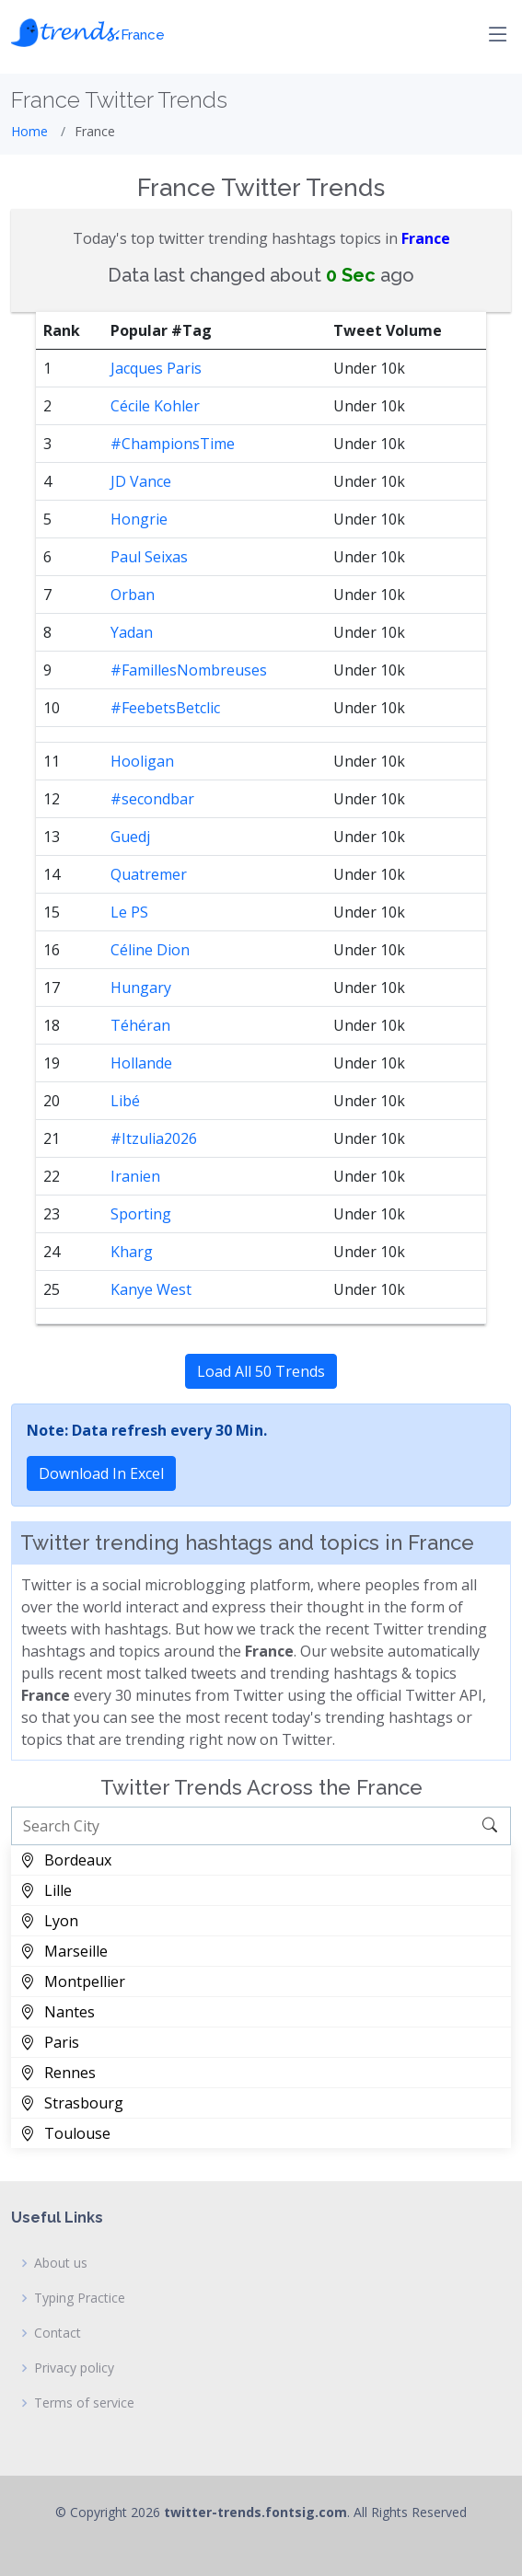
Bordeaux (65, 1860)
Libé (125, 1101)
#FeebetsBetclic (165, 708)
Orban (132, 594)
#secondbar (152, 799)
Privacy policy (74, 2368)
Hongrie (139, 519)
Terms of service (84, 2403)
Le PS (129, 912)
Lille (46, 1890)
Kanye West (150, 1289)
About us (60, 2263)
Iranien (135, 1176)
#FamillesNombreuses (188, 670)
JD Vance (140, 481)
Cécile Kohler (155, 406)
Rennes (58, 2072)
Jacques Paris (156, 368)
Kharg (131, 1252)
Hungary (140, 987)
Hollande (141, 1063)
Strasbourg (71, 2103)
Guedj (130, 836)
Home (29, 131)
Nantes (57, 2012)
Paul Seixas (149, 557)
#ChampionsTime (172, 443)
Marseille (64, 1951)
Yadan (131, 632)
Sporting (140, 1214)
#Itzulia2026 (153, 1138)
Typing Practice (79, 2298)
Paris (49, 2042)
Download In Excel (101, 1473)
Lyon (49, 1921)
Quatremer (148, 874)
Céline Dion (150, 950)
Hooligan (142, 761)
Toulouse (65, 2133)
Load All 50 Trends (261, 1371)
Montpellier (72, 1981)
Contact (57, 2333)
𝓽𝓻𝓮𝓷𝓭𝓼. (88, 30)
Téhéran (140, 1025)
